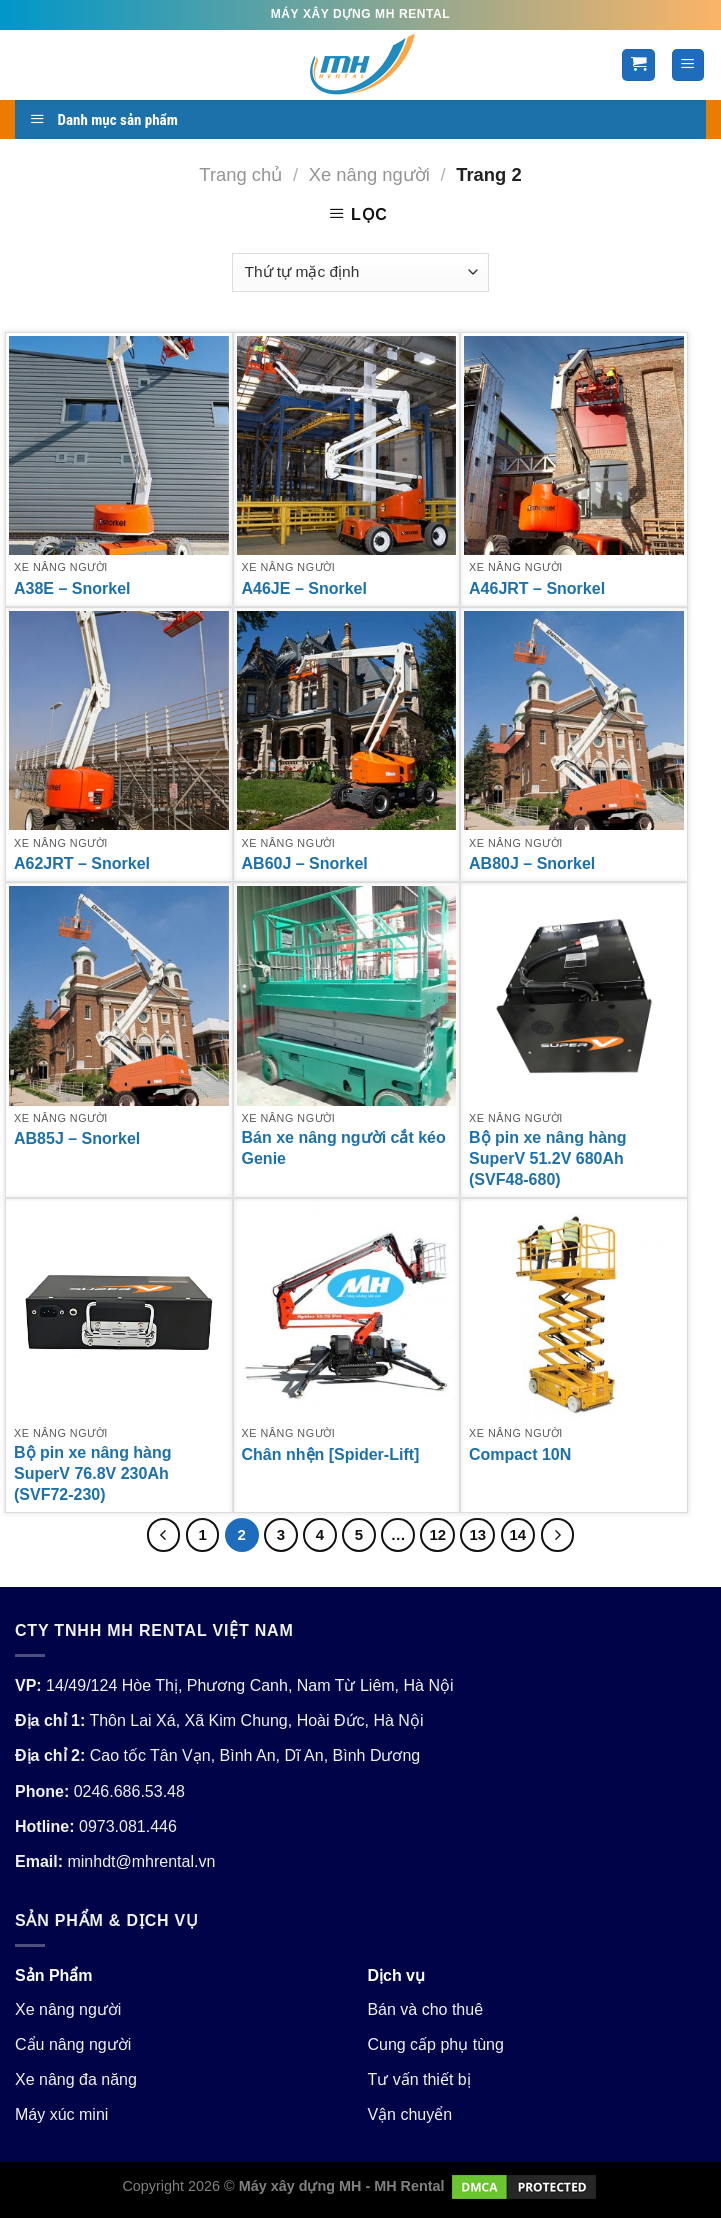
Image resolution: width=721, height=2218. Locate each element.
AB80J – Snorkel (532, 863)
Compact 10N (520, 1454)
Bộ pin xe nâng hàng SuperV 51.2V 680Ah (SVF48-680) (548, 1158)
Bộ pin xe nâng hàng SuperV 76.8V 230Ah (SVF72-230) (93, 1473)
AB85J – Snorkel (77, 1138)
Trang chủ (240, 174)
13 (477, 1534)
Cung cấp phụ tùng (435, 2044)
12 (437, 1534)
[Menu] (688, 65)
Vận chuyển (409, 2114)
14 (518, 1534)
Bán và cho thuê (425, 2009)
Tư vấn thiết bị (418, 2079)
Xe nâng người (369, 174)
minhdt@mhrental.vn (141, 1861)
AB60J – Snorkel (305, 863)
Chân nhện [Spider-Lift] (331, 1454)
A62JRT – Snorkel (82, 863)
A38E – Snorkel (72, 588)
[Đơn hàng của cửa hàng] (360, 272)
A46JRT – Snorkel (537, 588)
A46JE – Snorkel (304, 588)
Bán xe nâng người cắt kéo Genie (344, 1148)
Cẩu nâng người (73, 2044)
